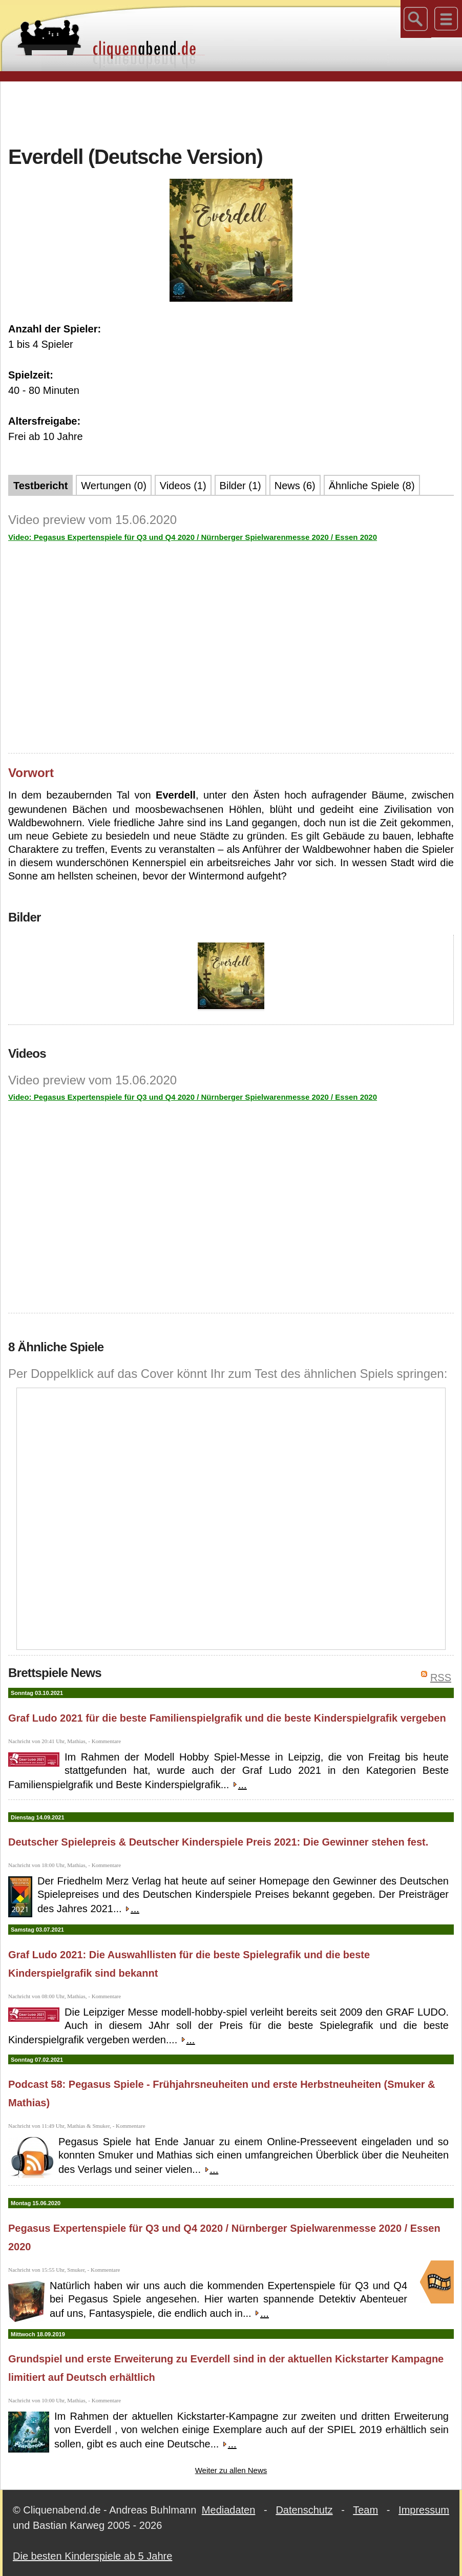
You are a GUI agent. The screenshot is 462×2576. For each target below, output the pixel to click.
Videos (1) (183, 485)
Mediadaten (229, 2510)
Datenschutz (304, 2510)
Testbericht (40, 485)
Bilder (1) (240, 485)
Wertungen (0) (113, 485)
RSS (440, 1677)
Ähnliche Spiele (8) (372, 485)
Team (365, 2510)
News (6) (295, 485)
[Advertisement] (231, 112)
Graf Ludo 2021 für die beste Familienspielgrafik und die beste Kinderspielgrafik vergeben (227, 1718)
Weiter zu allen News (231, 2470)
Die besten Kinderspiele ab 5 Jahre (92, 2556)
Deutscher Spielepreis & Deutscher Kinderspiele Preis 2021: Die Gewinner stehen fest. (218, 1842)
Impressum (423, 2510)
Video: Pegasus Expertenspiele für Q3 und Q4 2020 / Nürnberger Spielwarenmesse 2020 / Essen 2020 (192, 537)
